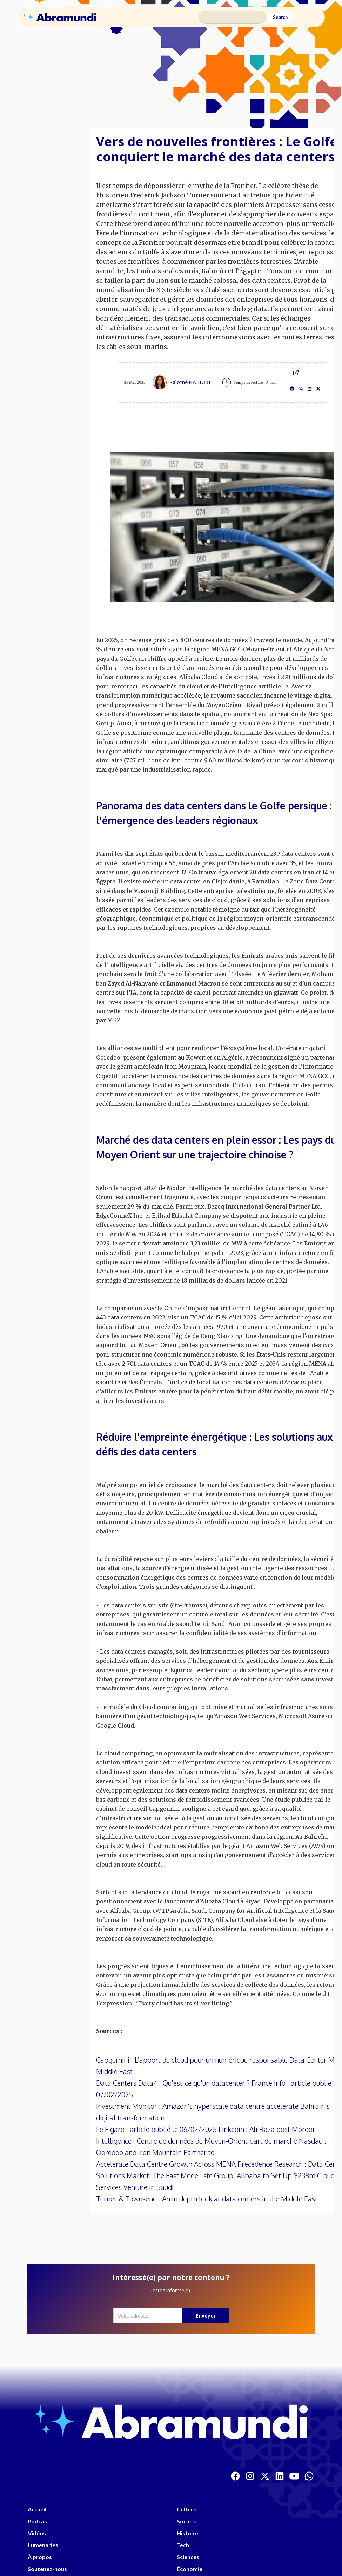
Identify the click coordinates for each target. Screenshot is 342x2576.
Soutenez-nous (47, 2568)
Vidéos (37, 2533)
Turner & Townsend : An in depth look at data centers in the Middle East (206, 2198)
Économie (189, 2568)
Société (186, 2521)
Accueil (37, 2509)
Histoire (187, 2533)
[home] (59, 17)
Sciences (188, 2557)
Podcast (38, 2521)
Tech (183, 2545)
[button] (308, 17)
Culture (186, 2509)
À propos (40, 2557)
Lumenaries (43, 2545)
